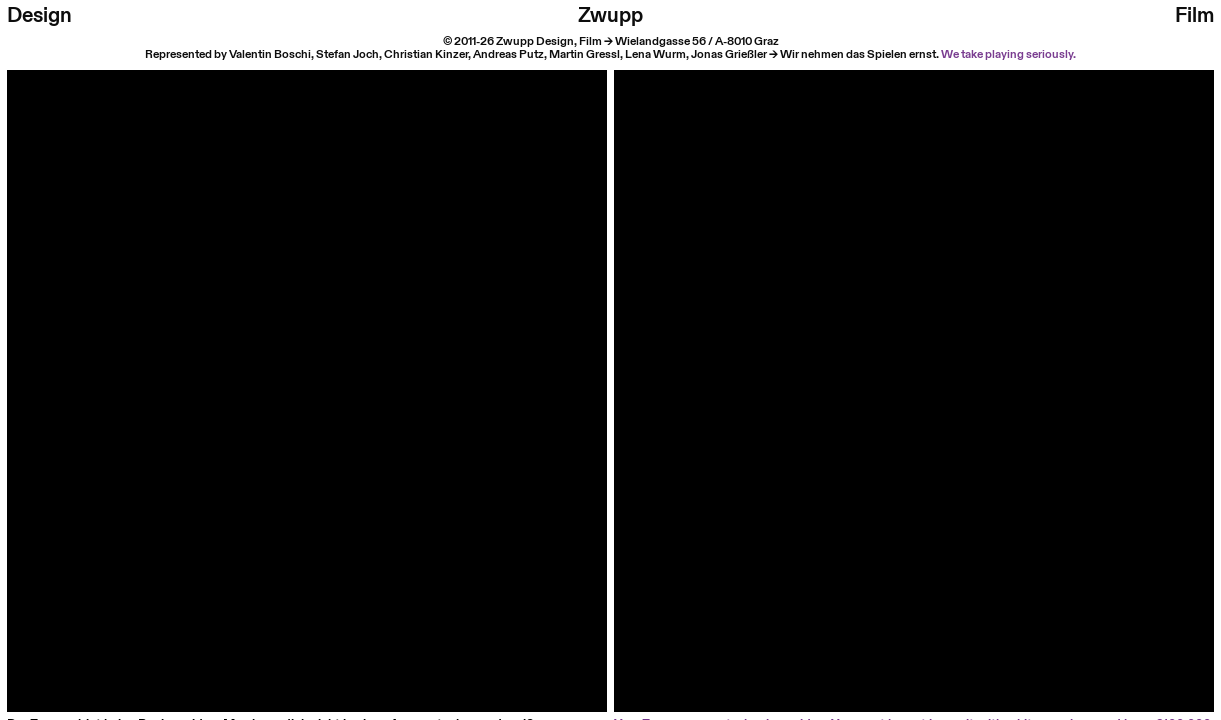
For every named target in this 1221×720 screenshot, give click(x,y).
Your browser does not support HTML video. (307, 370)
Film (1194, 15)
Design (39, 15)
